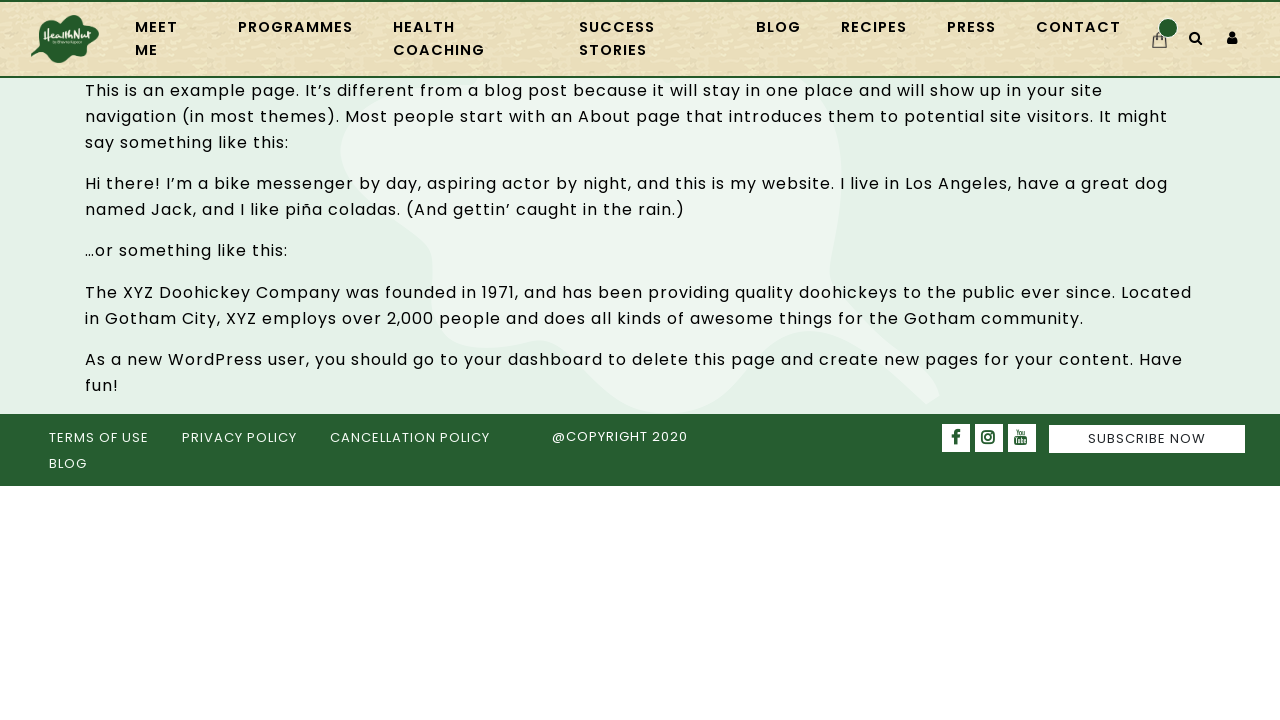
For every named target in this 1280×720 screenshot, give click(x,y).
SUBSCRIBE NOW (1147, 438)
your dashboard (533, 359)
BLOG (68, 463)
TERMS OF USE (99, 437)
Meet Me (156, 38)
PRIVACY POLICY (239, 437)
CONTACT (1078, 27)
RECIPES (874, 27)
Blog (778, 27)
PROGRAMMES (295, 27)
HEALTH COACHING (439, 38)
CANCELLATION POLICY (410, 437)
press (971, 27)
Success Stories (617, 38)
